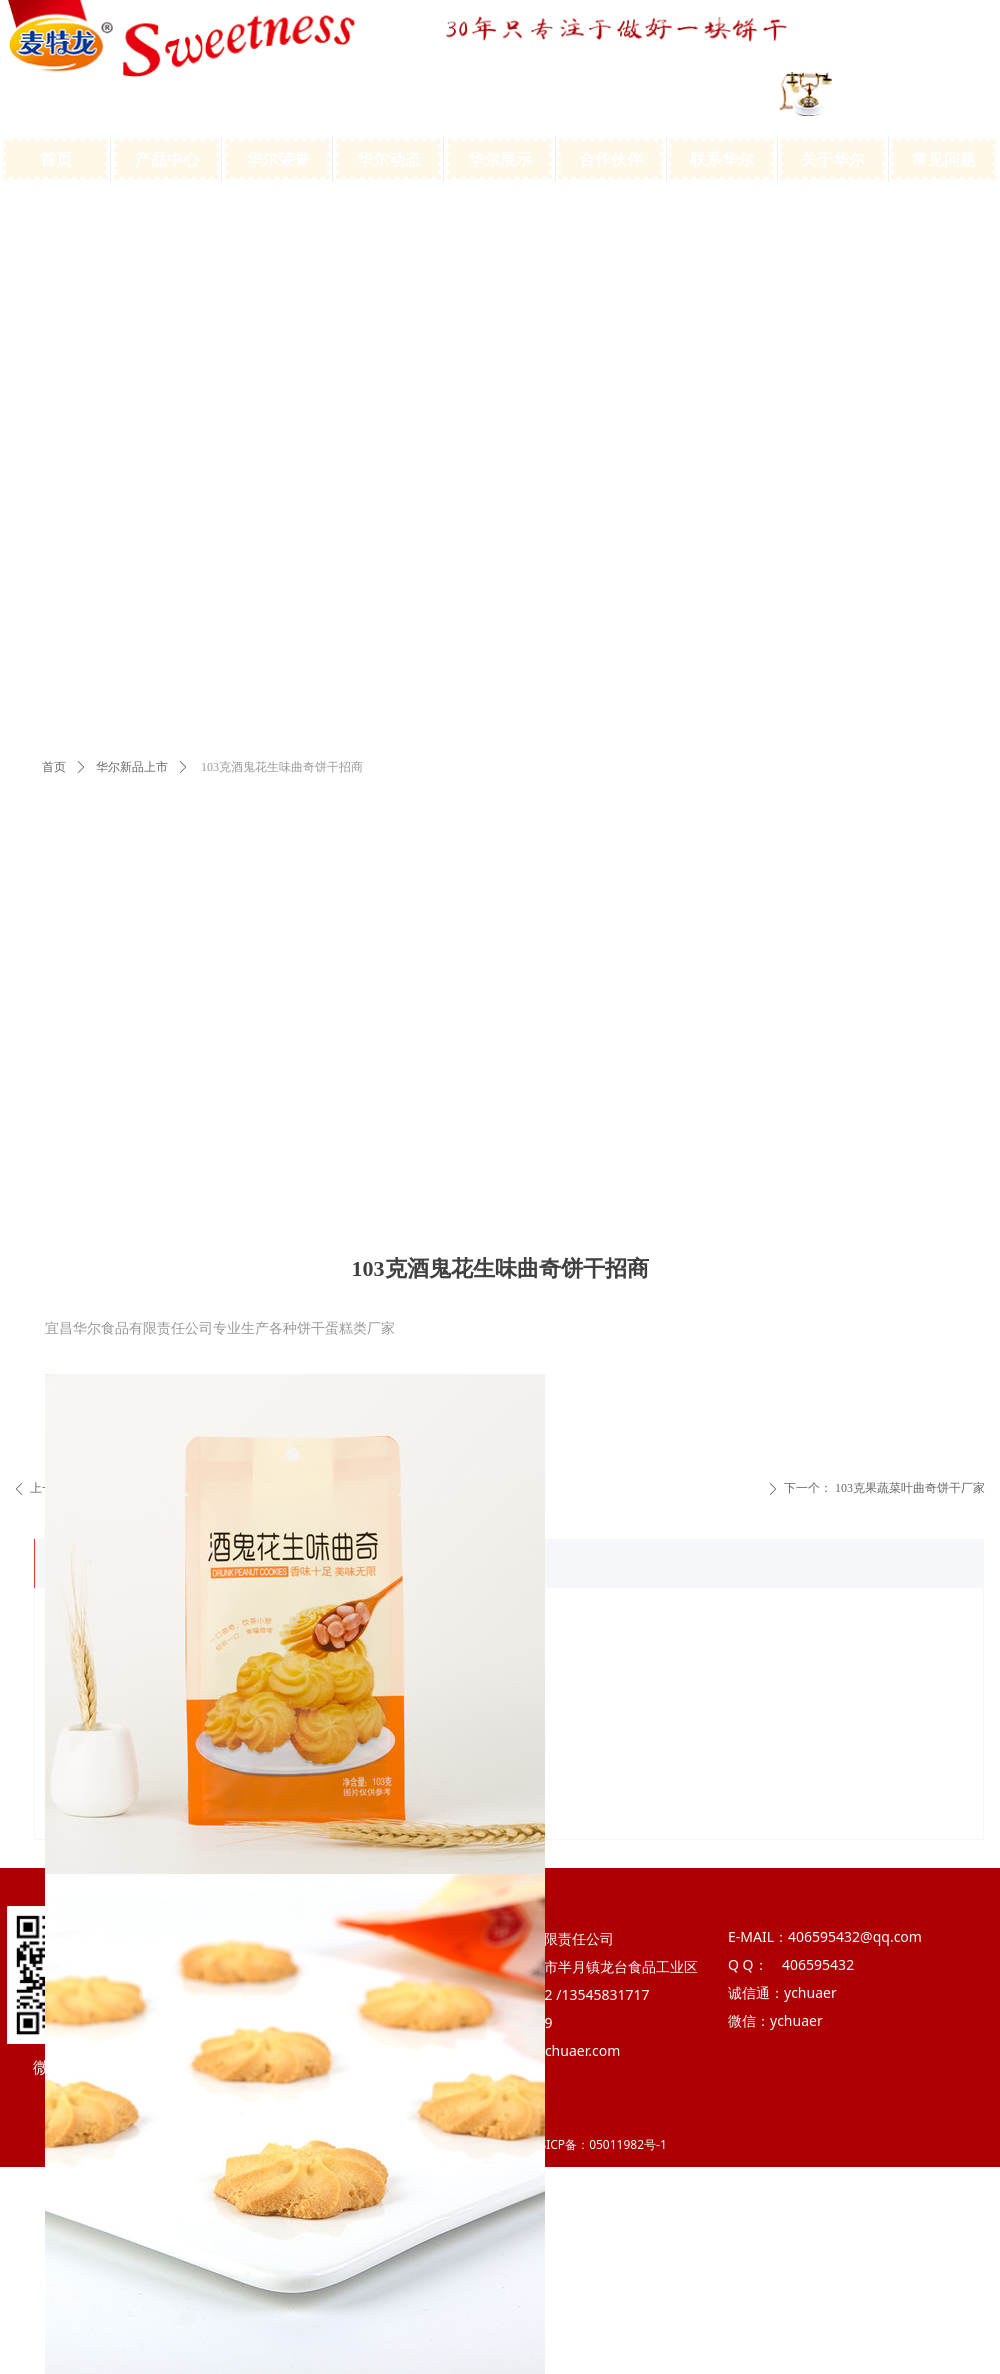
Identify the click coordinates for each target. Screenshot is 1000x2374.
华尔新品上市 (132, 767)
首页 (54, 767)
